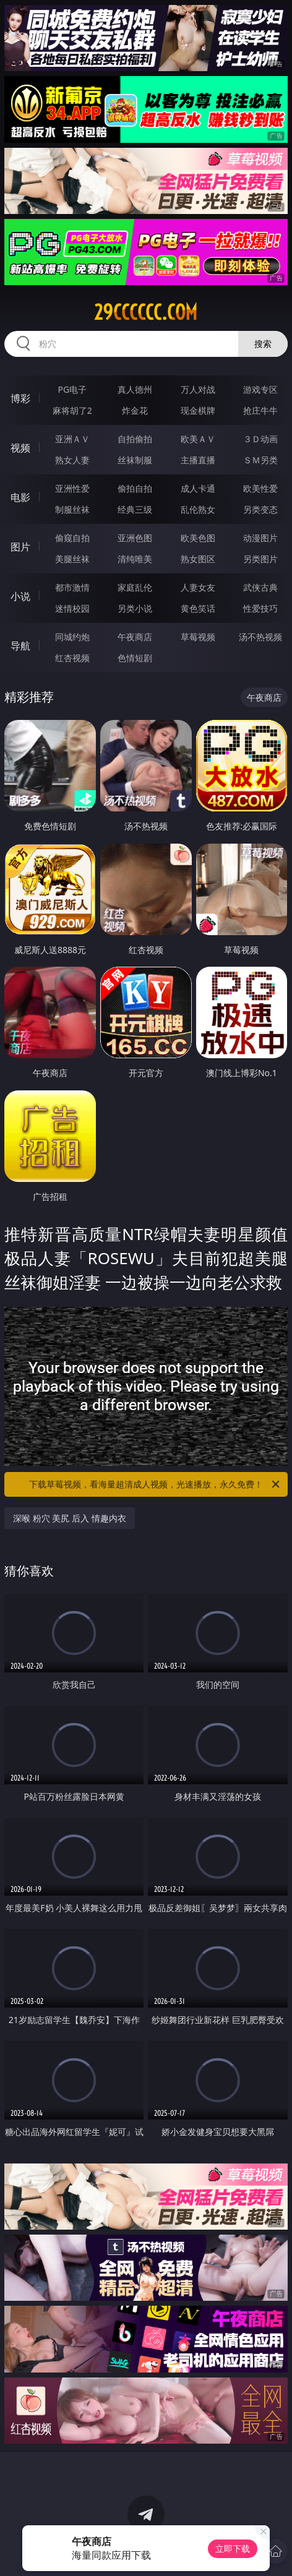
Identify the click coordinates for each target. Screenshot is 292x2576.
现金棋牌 (198, 410)
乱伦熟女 (198, 509)
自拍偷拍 (135, 439)
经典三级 (135, 509)
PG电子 (72, 389)
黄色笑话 (198, 608)
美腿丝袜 (72, 559)
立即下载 (232, 2548)
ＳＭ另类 (260, 460)
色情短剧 (135, 658)
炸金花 (135, 410)
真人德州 (135, 389)
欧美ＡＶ (198, 439)
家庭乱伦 (135, 587)
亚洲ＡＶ (72, 439)
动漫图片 (260, 538)
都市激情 (72, 587)
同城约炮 (72, 637)
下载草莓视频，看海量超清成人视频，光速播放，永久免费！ (155, 1484)
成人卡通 (198, 488)
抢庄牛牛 (260, 410)
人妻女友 (198, 587)
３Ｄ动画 (260, 439)
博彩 (20, 398)
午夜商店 (135, 637)
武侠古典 (260, 587)
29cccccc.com (145, 312)
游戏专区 (260, 389)
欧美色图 (198, 538)
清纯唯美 (135, 559)
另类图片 (260, 559)
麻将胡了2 (72, 410)
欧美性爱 (260, 488)
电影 (20, 497)
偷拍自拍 (135, 488)
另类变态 (260, 509)
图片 (20, 547)
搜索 (263, 343)
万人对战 (198, 389)
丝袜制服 (135, 460)
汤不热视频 (260, 637)
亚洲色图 (135, 538)
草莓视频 (198, 637)
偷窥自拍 (72, 538)
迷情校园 (72, 608)
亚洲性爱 (72, 488)
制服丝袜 (72, 509)
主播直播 (198, 460)
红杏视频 (72, 658)
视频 (20, 448)
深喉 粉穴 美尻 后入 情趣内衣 (69, 1518)
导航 (20, 646)
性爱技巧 (260, 608)
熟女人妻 (72, 460)
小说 (20, 596)
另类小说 (135, 608)
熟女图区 (198, 559)
